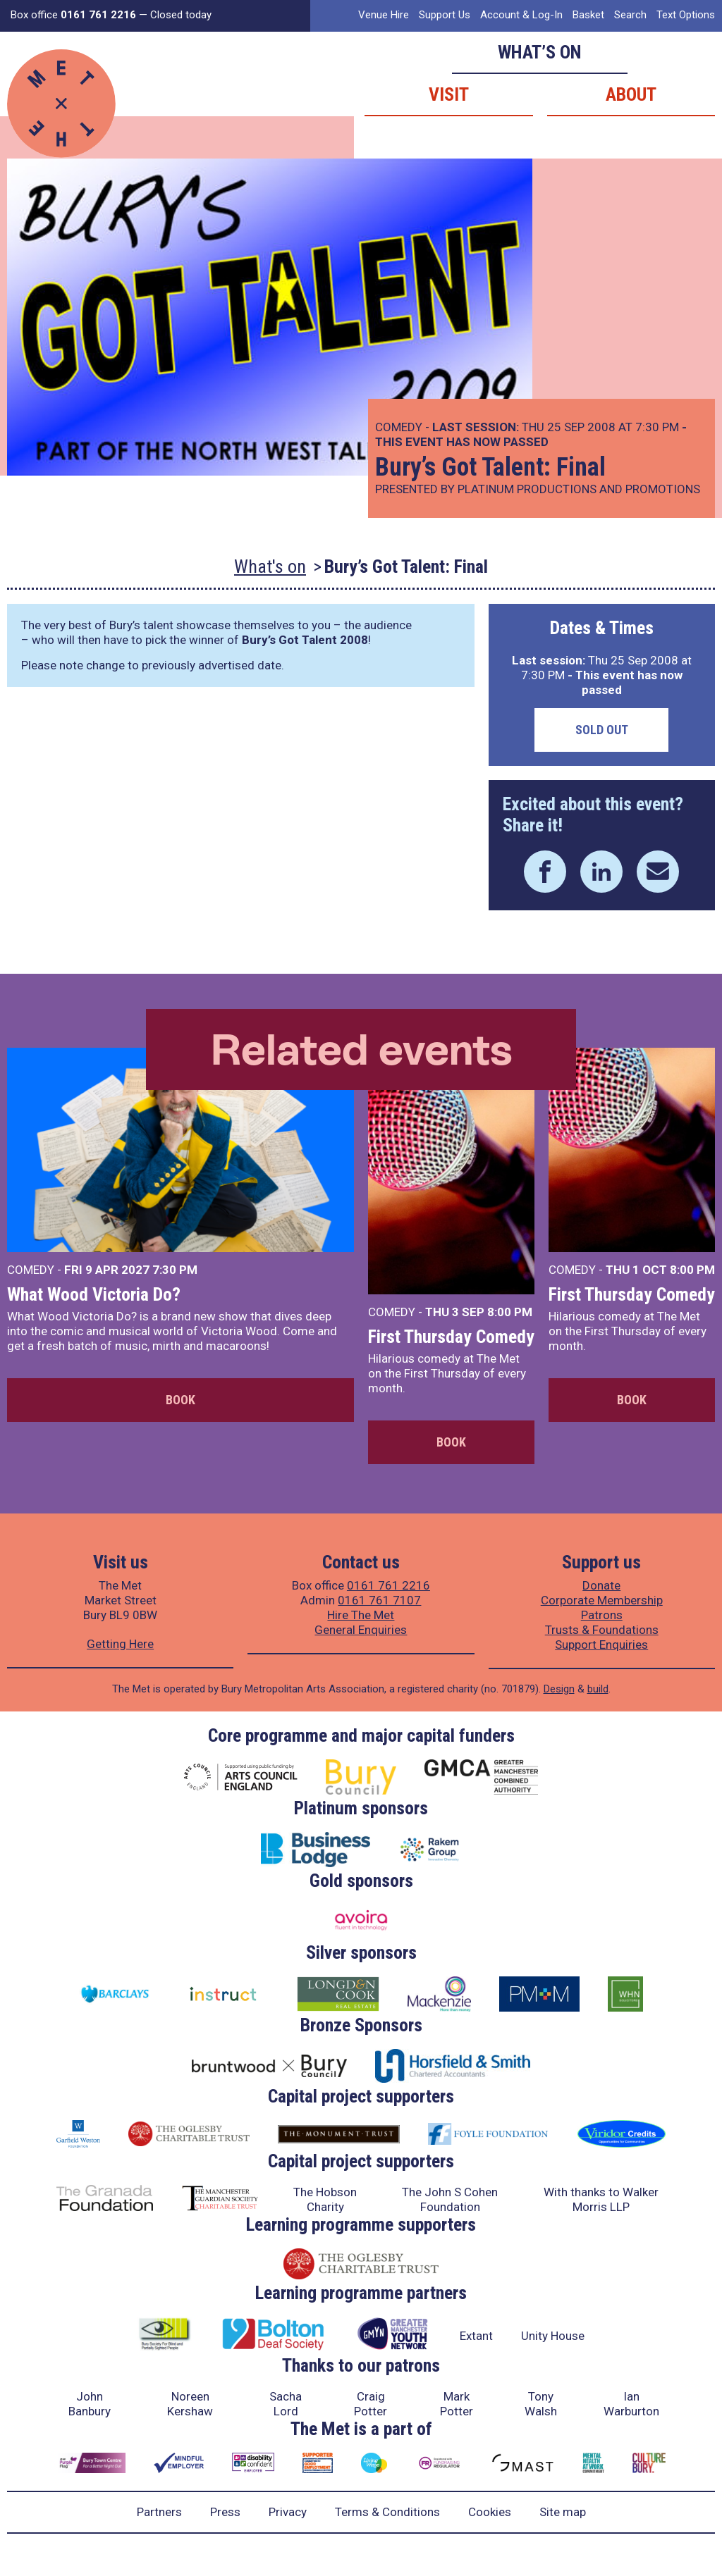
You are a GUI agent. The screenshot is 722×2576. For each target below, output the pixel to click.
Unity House (553, 2336)
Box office (73, 14)
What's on (270, 566)
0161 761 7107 (379, 1600)
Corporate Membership (602, 1600)
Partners (159, 2512)
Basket (588, 14)
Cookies (489, 2512)
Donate (601, 1585)
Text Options (685, 14)
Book (180, 1399)
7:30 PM (174, 1270)
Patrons (602, 1615)
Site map (562, 2512)
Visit (449, 94)
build (597, 1689)
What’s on (540, 52)
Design (559, 1689)
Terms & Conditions (387, 2512)
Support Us (444, 14)
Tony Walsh (541, 2403)
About (631, 94)
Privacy (288, 2512)
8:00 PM (509, 1312)
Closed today (181, 14)
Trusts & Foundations (602, 1630)
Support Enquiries (601, 1644)
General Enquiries (360, 1630)
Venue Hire (383, 14)
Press (225, 2512)
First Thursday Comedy (451, 1336)
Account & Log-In (521, 14)
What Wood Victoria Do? (93, 1294)
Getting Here (120, 1644)
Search (630, 14)
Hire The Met (360, 1615)
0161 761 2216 (388, 1585)
